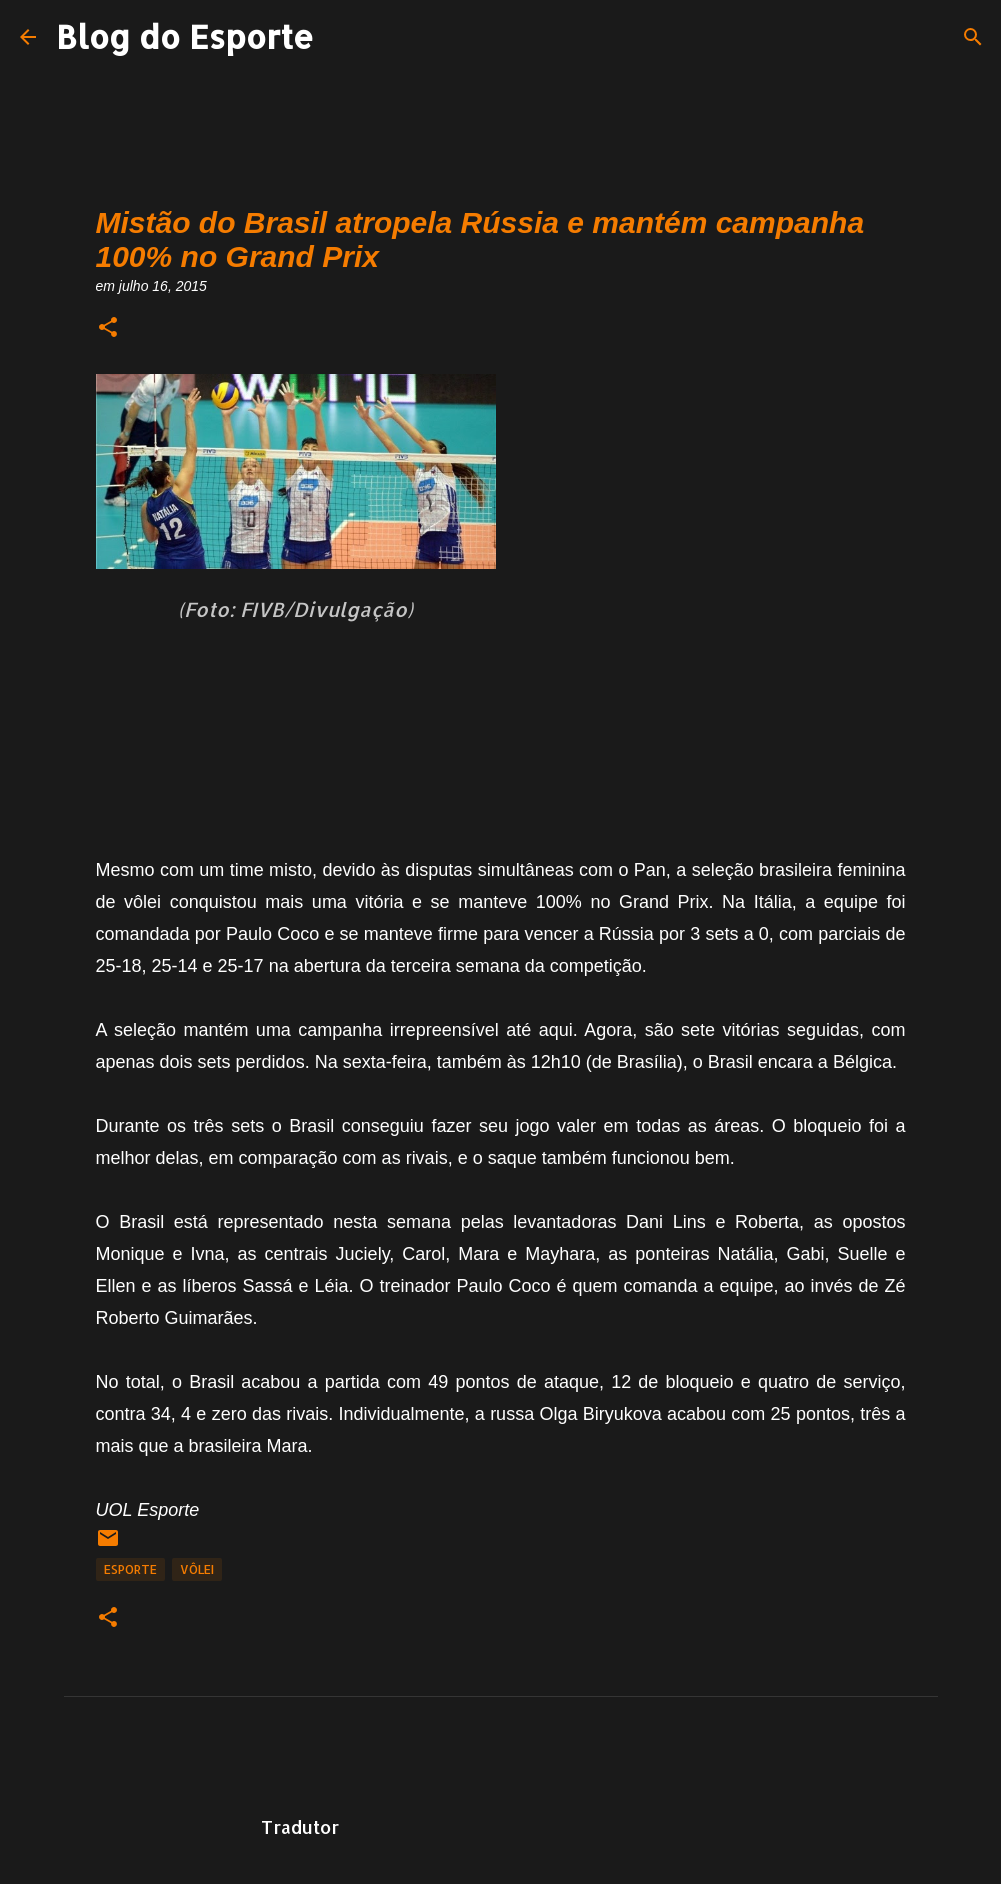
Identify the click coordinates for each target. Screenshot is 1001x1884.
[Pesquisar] (973, 37)
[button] (108, 328)
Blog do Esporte (185, 36)
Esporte (130, 1569)
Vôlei (197, 1569)
